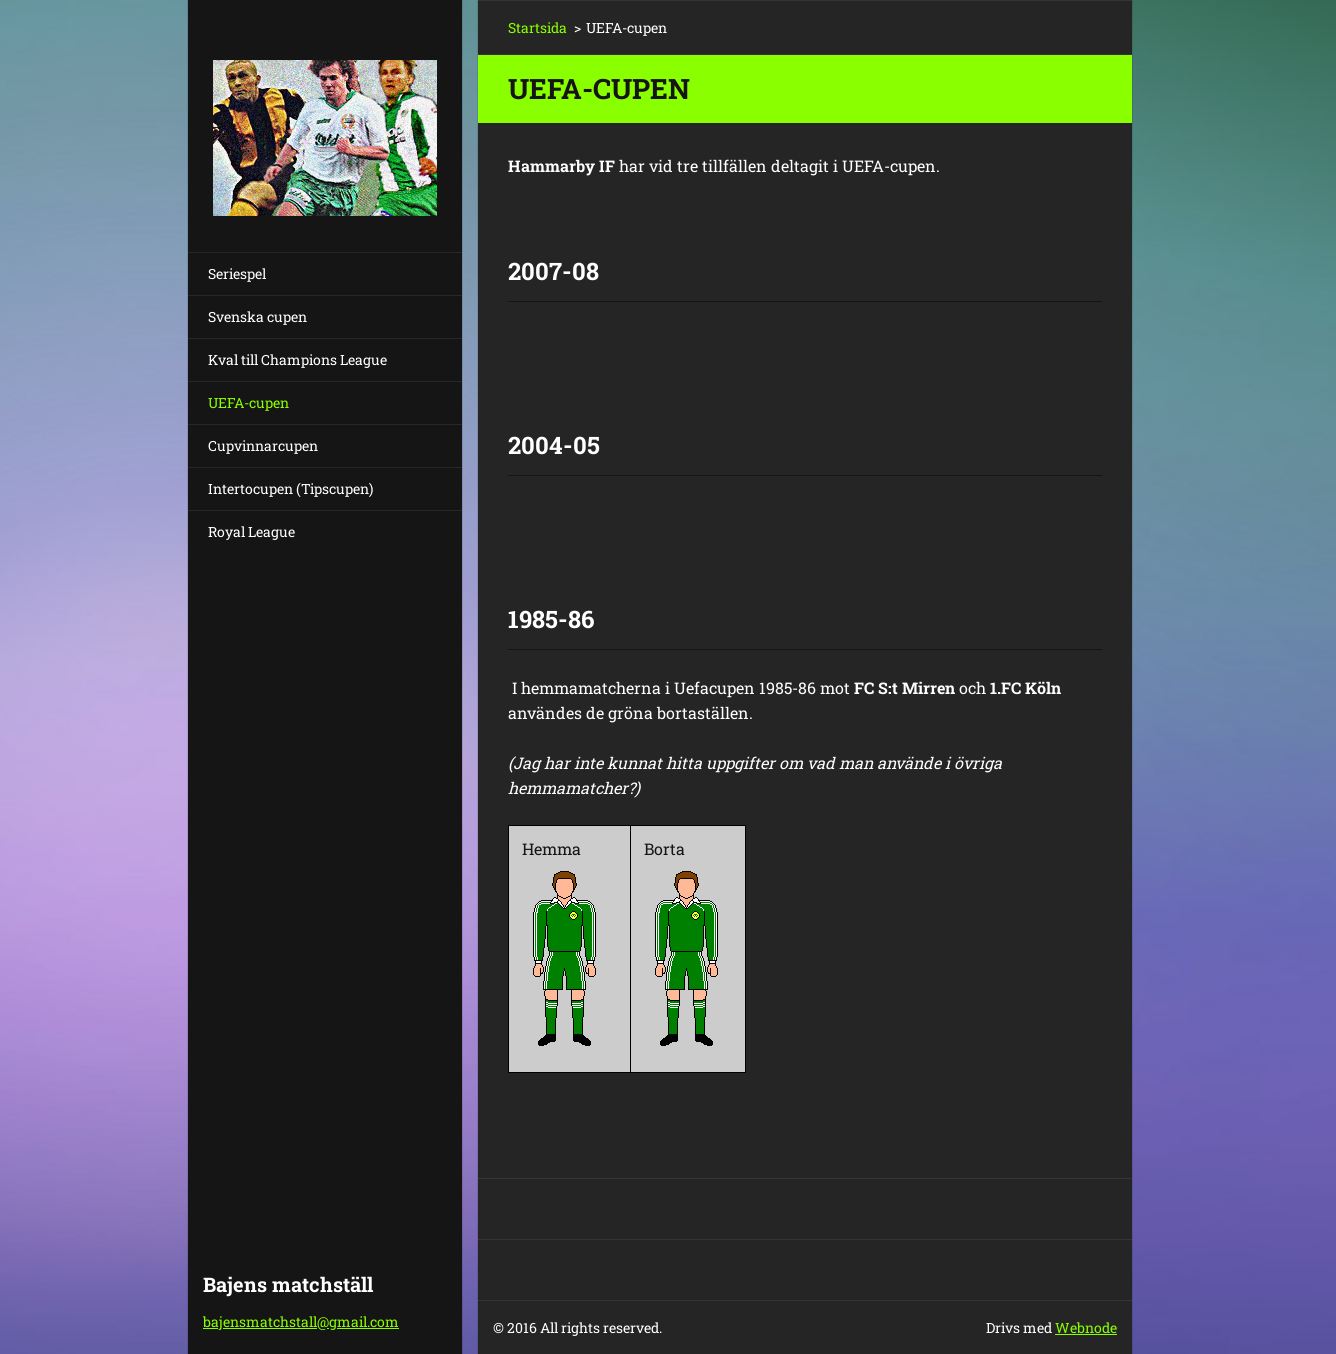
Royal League (251, 531)
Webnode (1086, 1327)
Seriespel (237, 273)
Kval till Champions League (297, 359)
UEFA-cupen (248, 402)
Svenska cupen (257, 316)
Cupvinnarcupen (263, 445)
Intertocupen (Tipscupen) (290, 488)
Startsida (537, 27)
